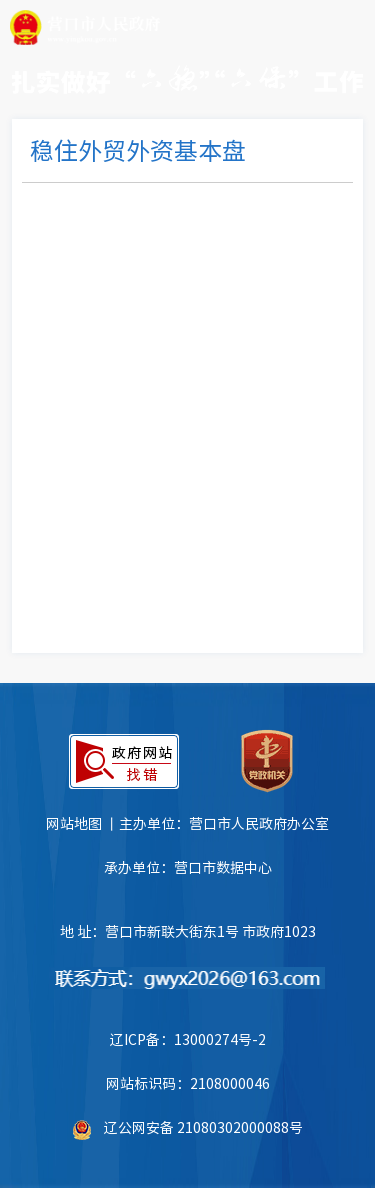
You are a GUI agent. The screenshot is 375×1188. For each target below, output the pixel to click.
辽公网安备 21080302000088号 (203, 1127)
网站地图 (74, 823)
